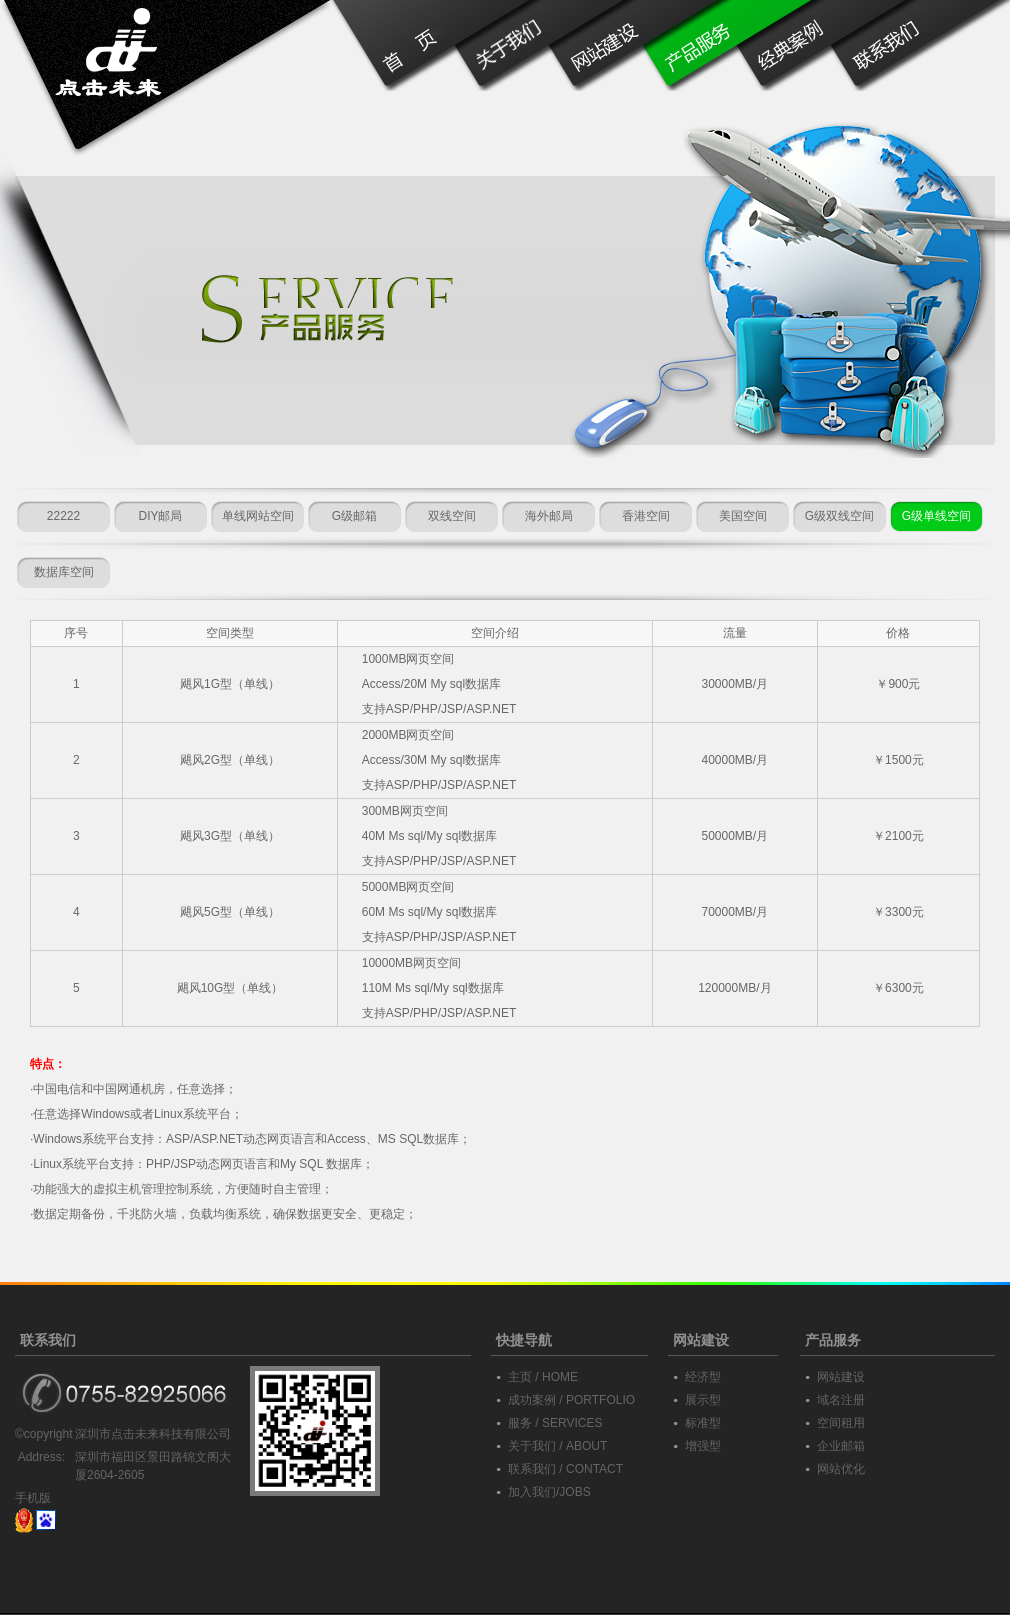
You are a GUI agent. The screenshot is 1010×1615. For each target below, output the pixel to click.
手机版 (33, 1498)
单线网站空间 (258, 516)
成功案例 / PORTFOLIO (571, 1400)
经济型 (703, 1377)
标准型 (703, 1423)
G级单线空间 (936, 516)
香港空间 (646, 516)
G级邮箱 (354, 516)
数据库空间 (64, 572)
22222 (63, 516)
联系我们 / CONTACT (565, 1469)
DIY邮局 (160, 516)
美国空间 (743, 516)
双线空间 (452, 516)
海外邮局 (549, 516)
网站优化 (841, 1469)
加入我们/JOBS (549, 1492)
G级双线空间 (839, 516)
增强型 (703, 1446)
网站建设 (841, 1377)
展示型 (703, 1400)
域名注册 (841, 1400)
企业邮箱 (841, 1446)
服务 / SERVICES (555, 1423)
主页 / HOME (543, 1377)
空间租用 (841, 1423)
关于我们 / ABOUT (557, 1446)
